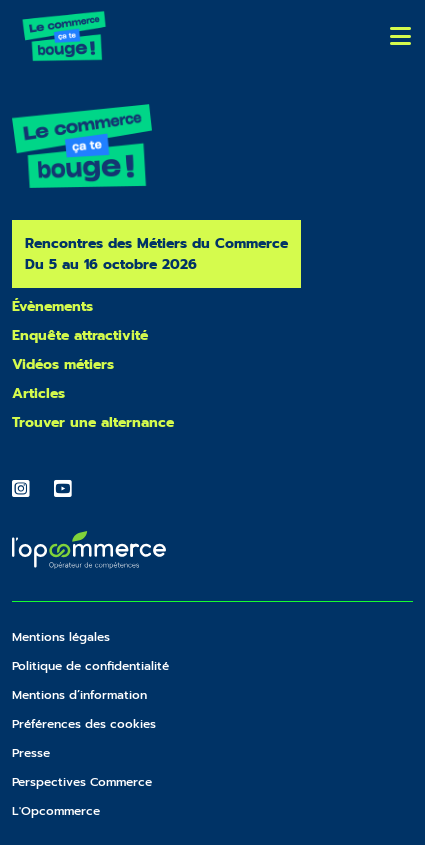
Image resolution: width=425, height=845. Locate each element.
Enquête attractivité (80, 335)
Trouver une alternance (93, 422)
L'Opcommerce (56, 811)
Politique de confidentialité (90, 666)
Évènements (52, 306)
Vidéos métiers (63, 364)
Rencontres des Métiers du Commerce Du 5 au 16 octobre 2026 (156, 254)
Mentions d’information (79, 695)
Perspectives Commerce (82, 782)
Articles (38, 393)
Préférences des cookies (84, 724)
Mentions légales (61, 637)
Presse (31, 753)
